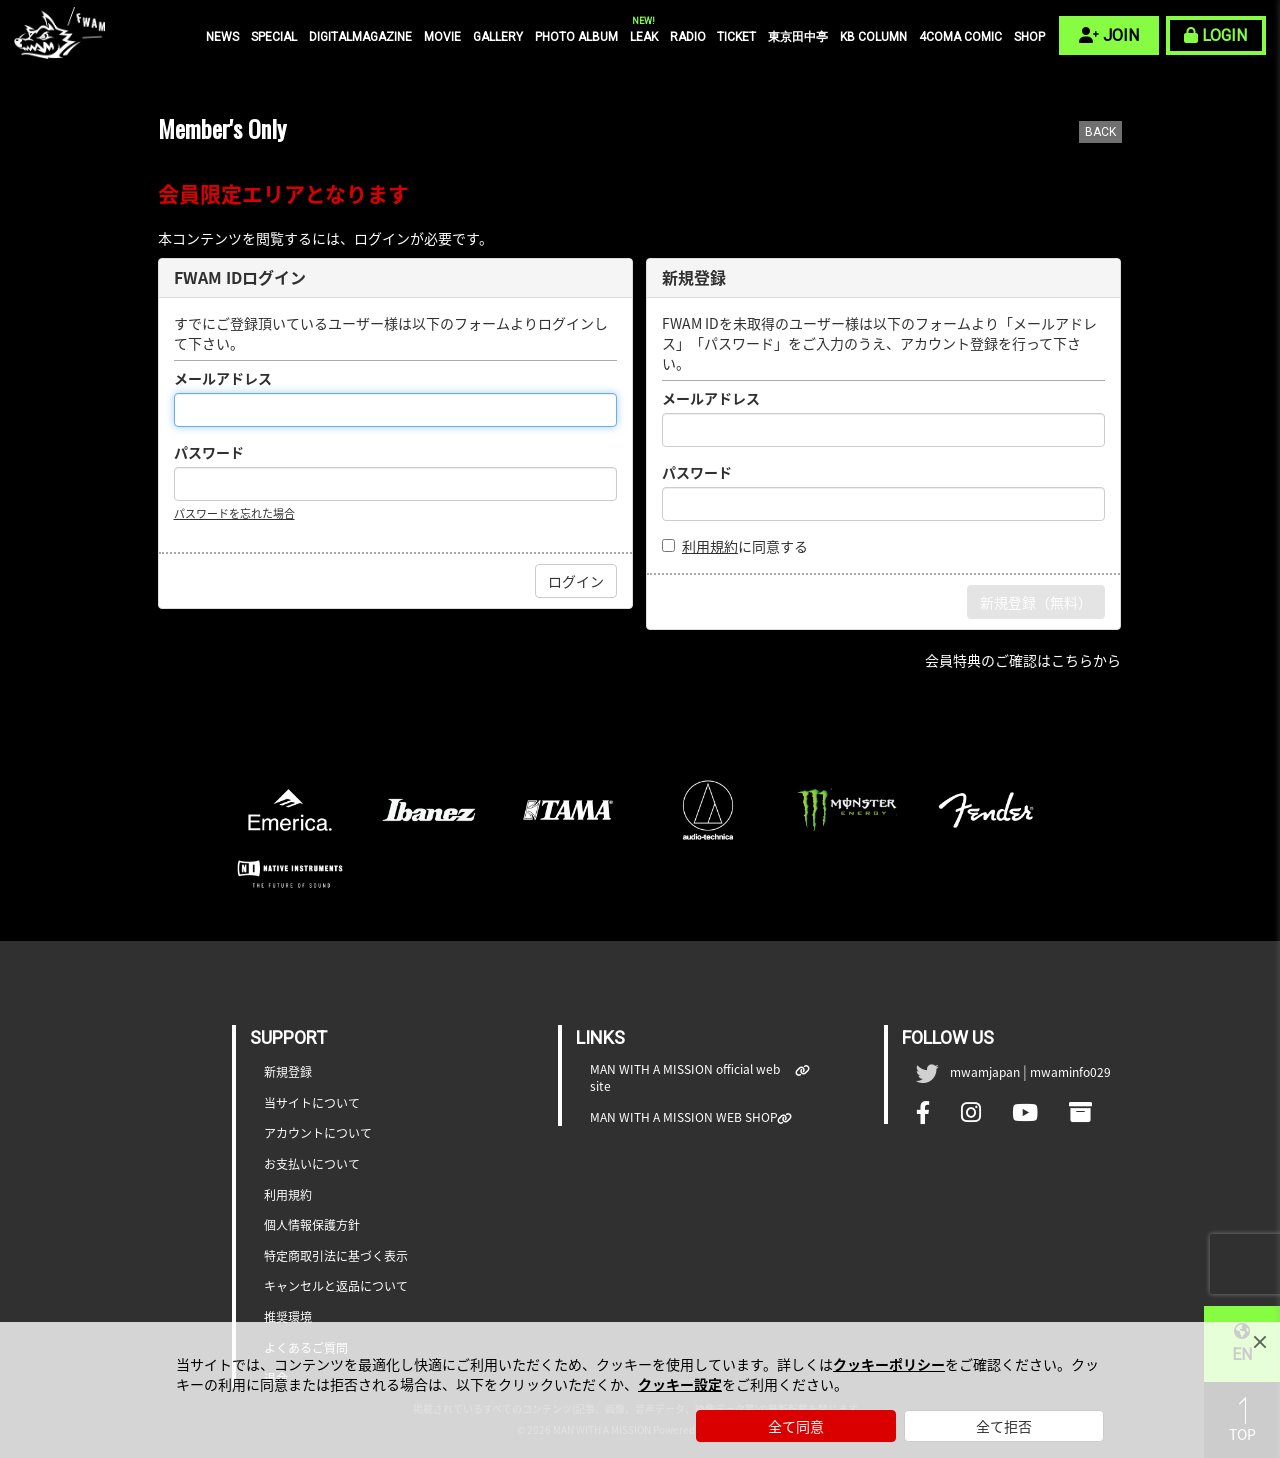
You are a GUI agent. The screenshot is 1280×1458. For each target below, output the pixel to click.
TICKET (736, 37)
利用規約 (710, 546)
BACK (1100, 132)
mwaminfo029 (1070, 1072)
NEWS (222, 37)
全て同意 (796, 1426)
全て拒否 (1004, 1426)
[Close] (1260, 1342)
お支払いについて (312, 1164)
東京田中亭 (798, 37)
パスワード (209, 452)
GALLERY (498, 37)
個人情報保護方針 (312, 1225)
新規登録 (288, 1072)
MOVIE (442, 37)
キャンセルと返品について (336, 1286)
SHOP (1029, 37)
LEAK (644, 36)
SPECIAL (274, 37)
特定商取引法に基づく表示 (336, 1256)
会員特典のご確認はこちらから (1023, 660)
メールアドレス (223, 378)
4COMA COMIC (960, 37)
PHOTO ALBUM (576, 37)
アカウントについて (318, 1133)
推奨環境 (288, 1317)
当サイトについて (312, 1103)
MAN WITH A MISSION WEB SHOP (684, 1117)
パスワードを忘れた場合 (234, 513)
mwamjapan (985, 1072)
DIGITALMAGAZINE (360, 37)
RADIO (688, 37)
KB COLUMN (873, 37)
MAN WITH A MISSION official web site (693, 1078)
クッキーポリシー (889, 1364)
